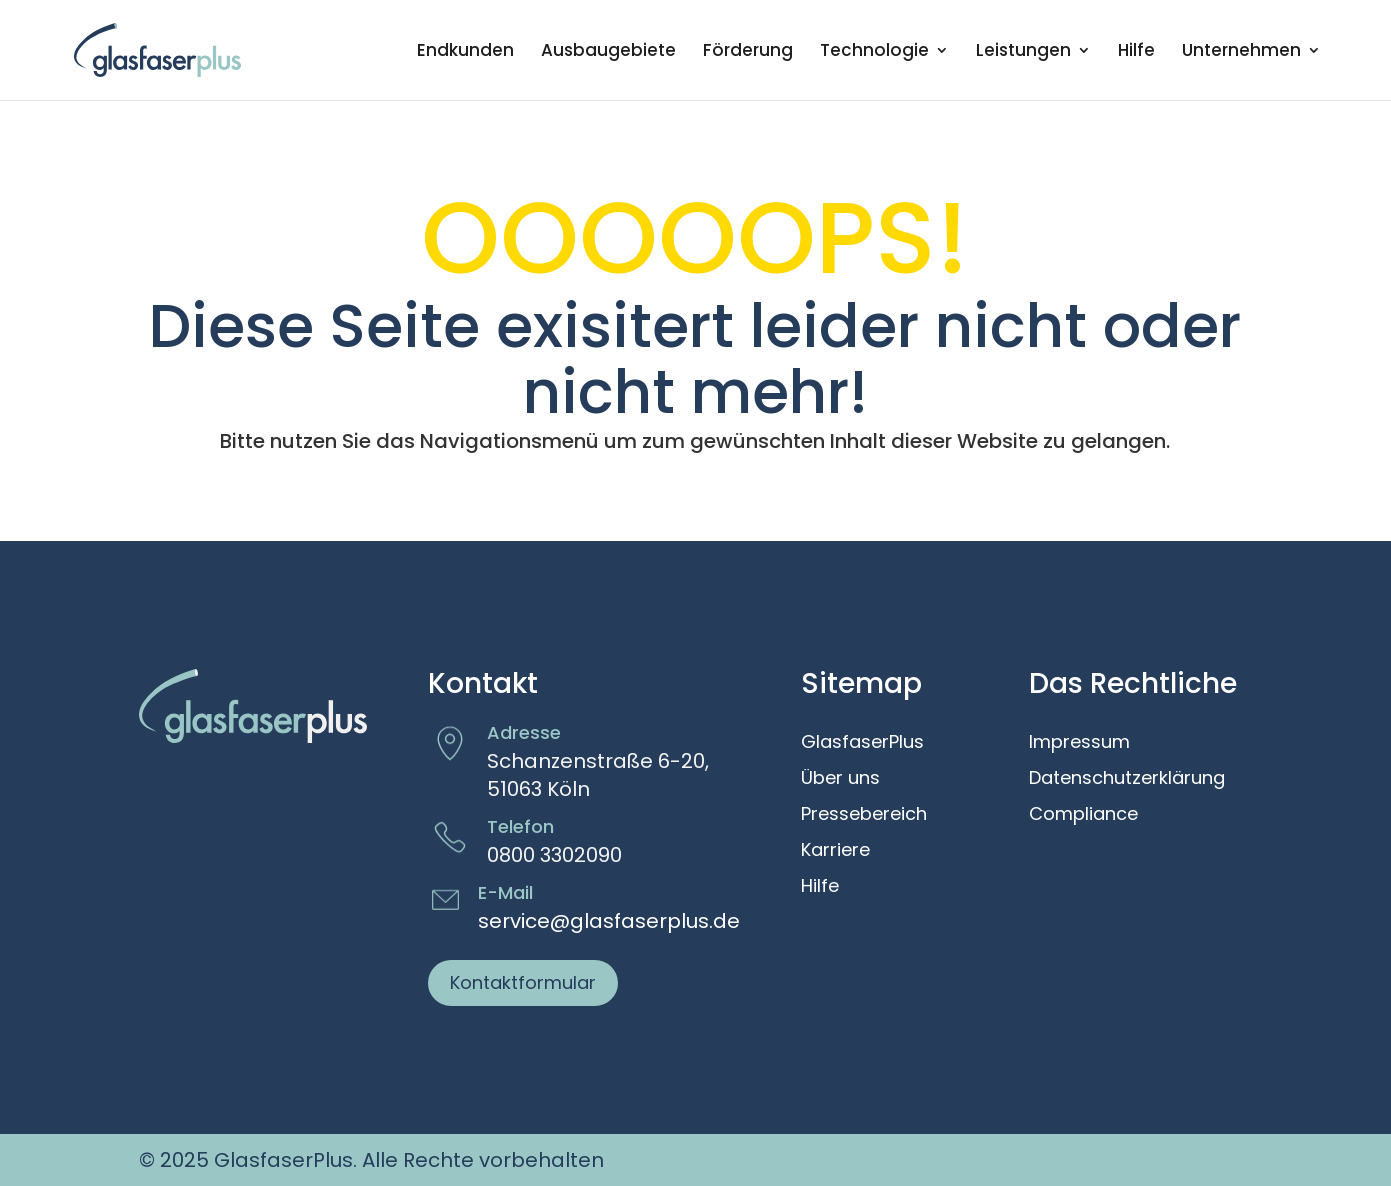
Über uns (840, 779)
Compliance (1083, 815)
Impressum (1079, 743)
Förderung (748, 52)
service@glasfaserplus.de (609, 921)
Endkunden (465, 52)
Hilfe (1136, 52)
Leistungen (1023, 52)
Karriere (835, 851)
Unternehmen (1241, 52)
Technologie (874, 52)
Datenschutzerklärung (1127, 779)
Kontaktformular (523, 982)
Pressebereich (864, 815)
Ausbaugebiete (608, 52)
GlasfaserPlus (862, 743)
